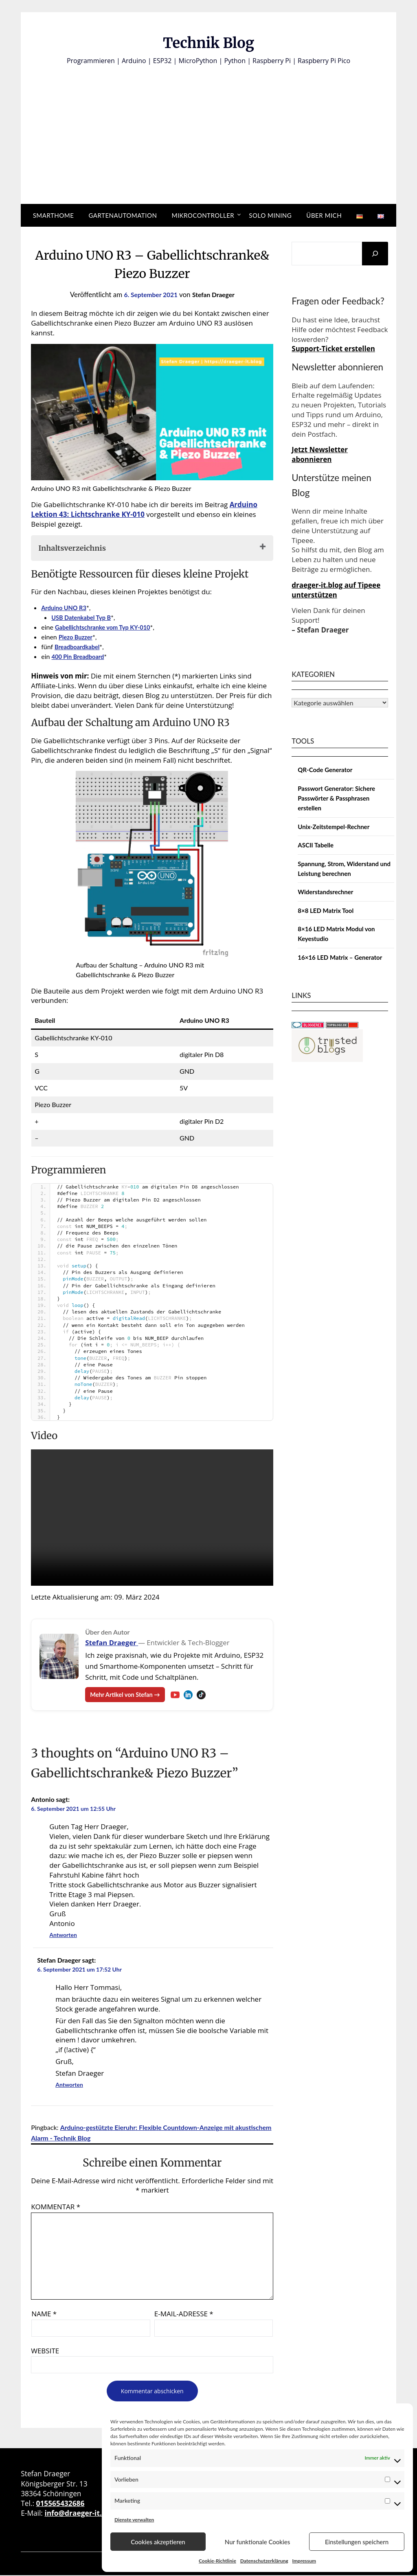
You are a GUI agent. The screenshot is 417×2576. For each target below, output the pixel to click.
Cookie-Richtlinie (217, 2561)
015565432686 (60, 2504)
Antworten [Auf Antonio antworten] (63, 1935)
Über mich (324, 215)
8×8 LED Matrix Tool (325, 910)
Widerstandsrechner (325, 891)
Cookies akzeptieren (158, 2541)
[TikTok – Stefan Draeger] (208, 1694)
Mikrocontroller (202, 215)
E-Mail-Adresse (183, 2314)
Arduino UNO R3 (66, 607)
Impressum (304, 2561)
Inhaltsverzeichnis (72, 548)
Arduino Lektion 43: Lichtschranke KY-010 (144, 509)
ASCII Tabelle (316, 845)
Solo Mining (270, 215)
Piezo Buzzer (77, 637)
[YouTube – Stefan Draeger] (182, 1694)
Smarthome (53, 215)
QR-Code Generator (325, 769)
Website (45, 2351)
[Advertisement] (208, 127)
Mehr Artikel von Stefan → (128, 1694)
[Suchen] (375, 253)
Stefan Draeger (216, 294)
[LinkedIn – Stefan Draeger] (195, 1694)
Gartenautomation (122, 215)
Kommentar (55, 2207)
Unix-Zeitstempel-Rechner (333, 826)
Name (44, 2314)
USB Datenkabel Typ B (83, 617)
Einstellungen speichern (356, 2541)
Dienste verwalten (134, 2520)
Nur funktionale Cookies (257, 2541)
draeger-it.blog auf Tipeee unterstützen (336, 590)
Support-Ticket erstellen (333, 348)
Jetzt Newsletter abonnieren (320, 454)
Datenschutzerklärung (264, 2561)
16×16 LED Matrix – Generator (340, 957)
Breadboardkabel (79, 646)
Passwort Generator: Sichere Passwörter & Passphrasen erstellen (336, 798)
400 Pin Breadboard (81, 656)
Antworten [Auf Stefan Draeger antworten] (69, 2084)
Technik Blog (208, 41)
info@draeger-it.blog (80, 2514)
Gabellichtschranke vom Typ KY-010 (107, 627)
